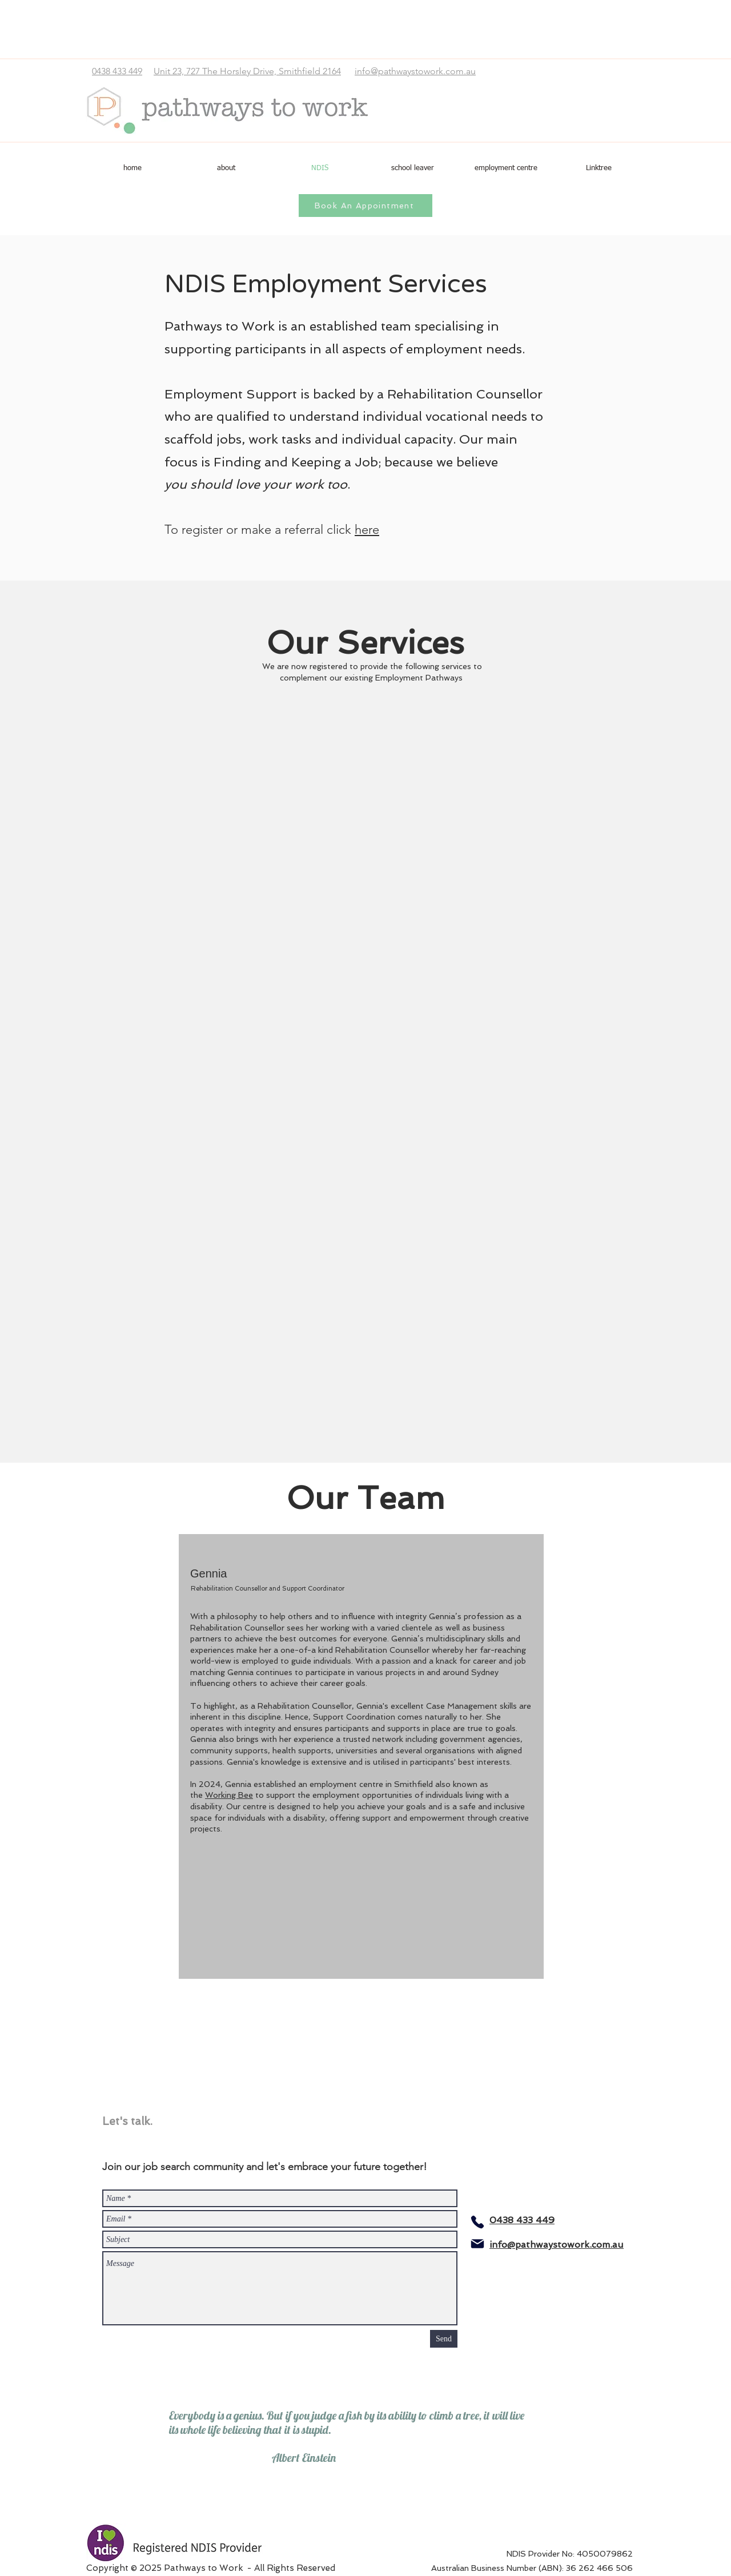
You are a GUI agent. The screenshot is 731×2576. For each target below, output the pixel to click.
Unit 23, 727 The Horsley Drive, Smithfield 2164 (247, 71)
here (367, 529)
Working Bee (229, 1795)
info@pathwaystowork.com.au (415, 71)
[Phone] (477, 2222)
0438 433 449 (117, 71)
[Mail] (477, 2243)
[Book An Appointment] (365, 205)
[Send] (443, 2339)
